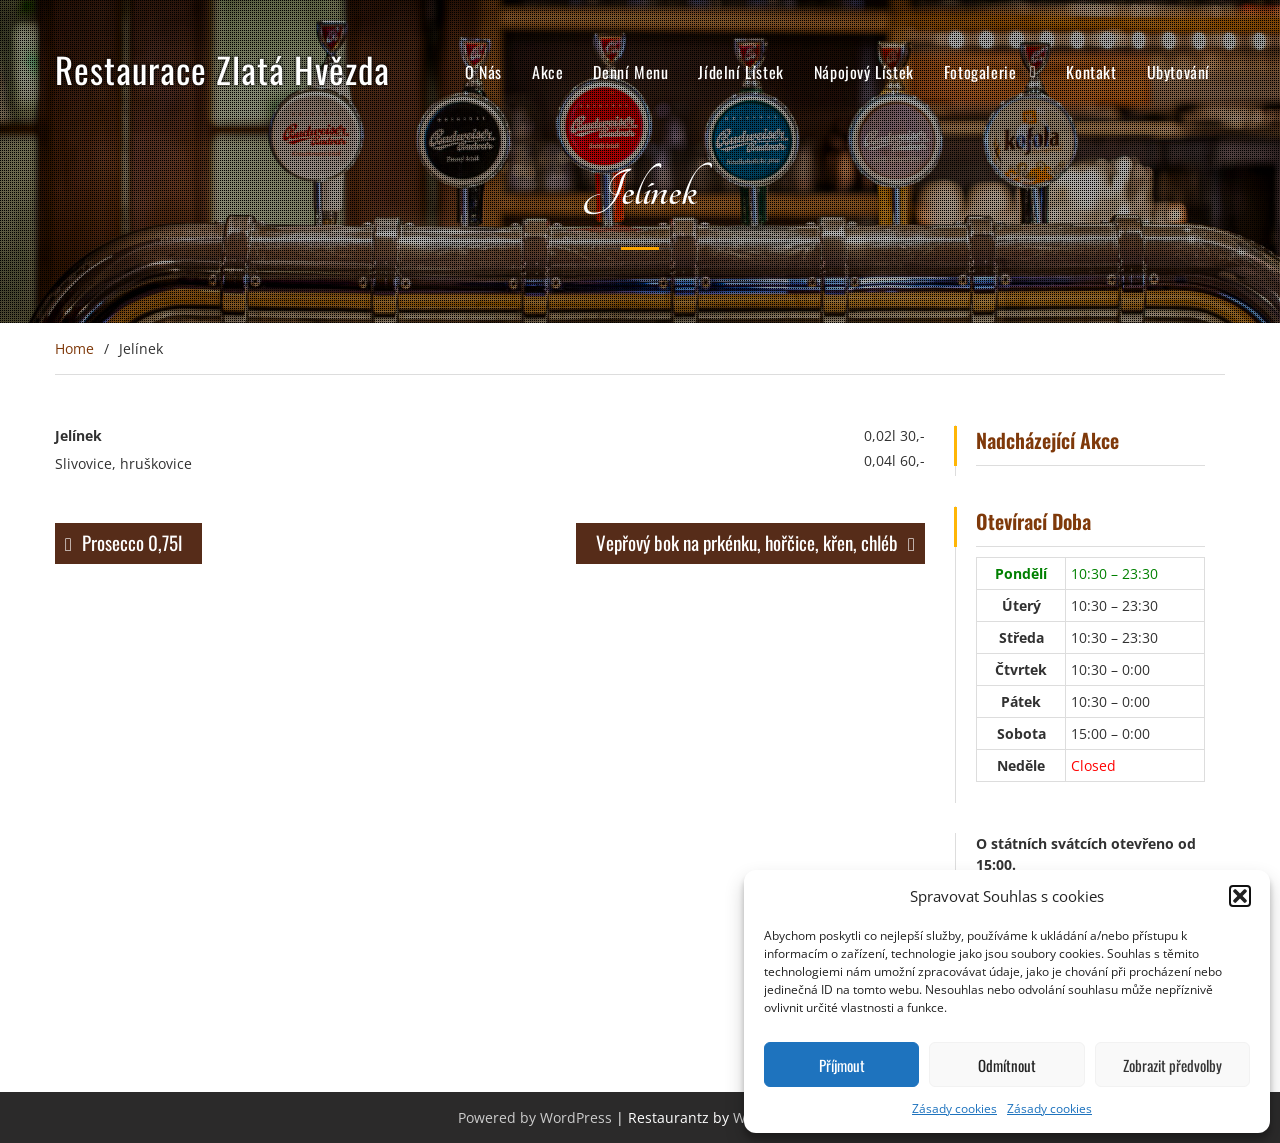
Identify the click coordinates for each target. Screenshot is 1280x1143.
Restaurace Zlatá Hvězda (222, 71)
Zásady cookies (954, 1108)
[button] (1240, 896)
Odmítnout (1007, 1065)
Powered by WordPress (535, 1117)
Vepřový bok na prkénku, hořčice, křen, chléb (747, 542)
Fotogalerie (980, 74)
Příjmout (842, 1065)
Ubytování (1178, 74)
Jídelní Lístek (740, 74)
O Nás (483, 74)
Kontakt (1091, 74)
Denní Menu (630, 74)
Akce (547, 74)
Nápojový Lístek (864, 74)
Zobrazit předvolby (1172, 1065)
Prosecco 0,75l (132, 542)
